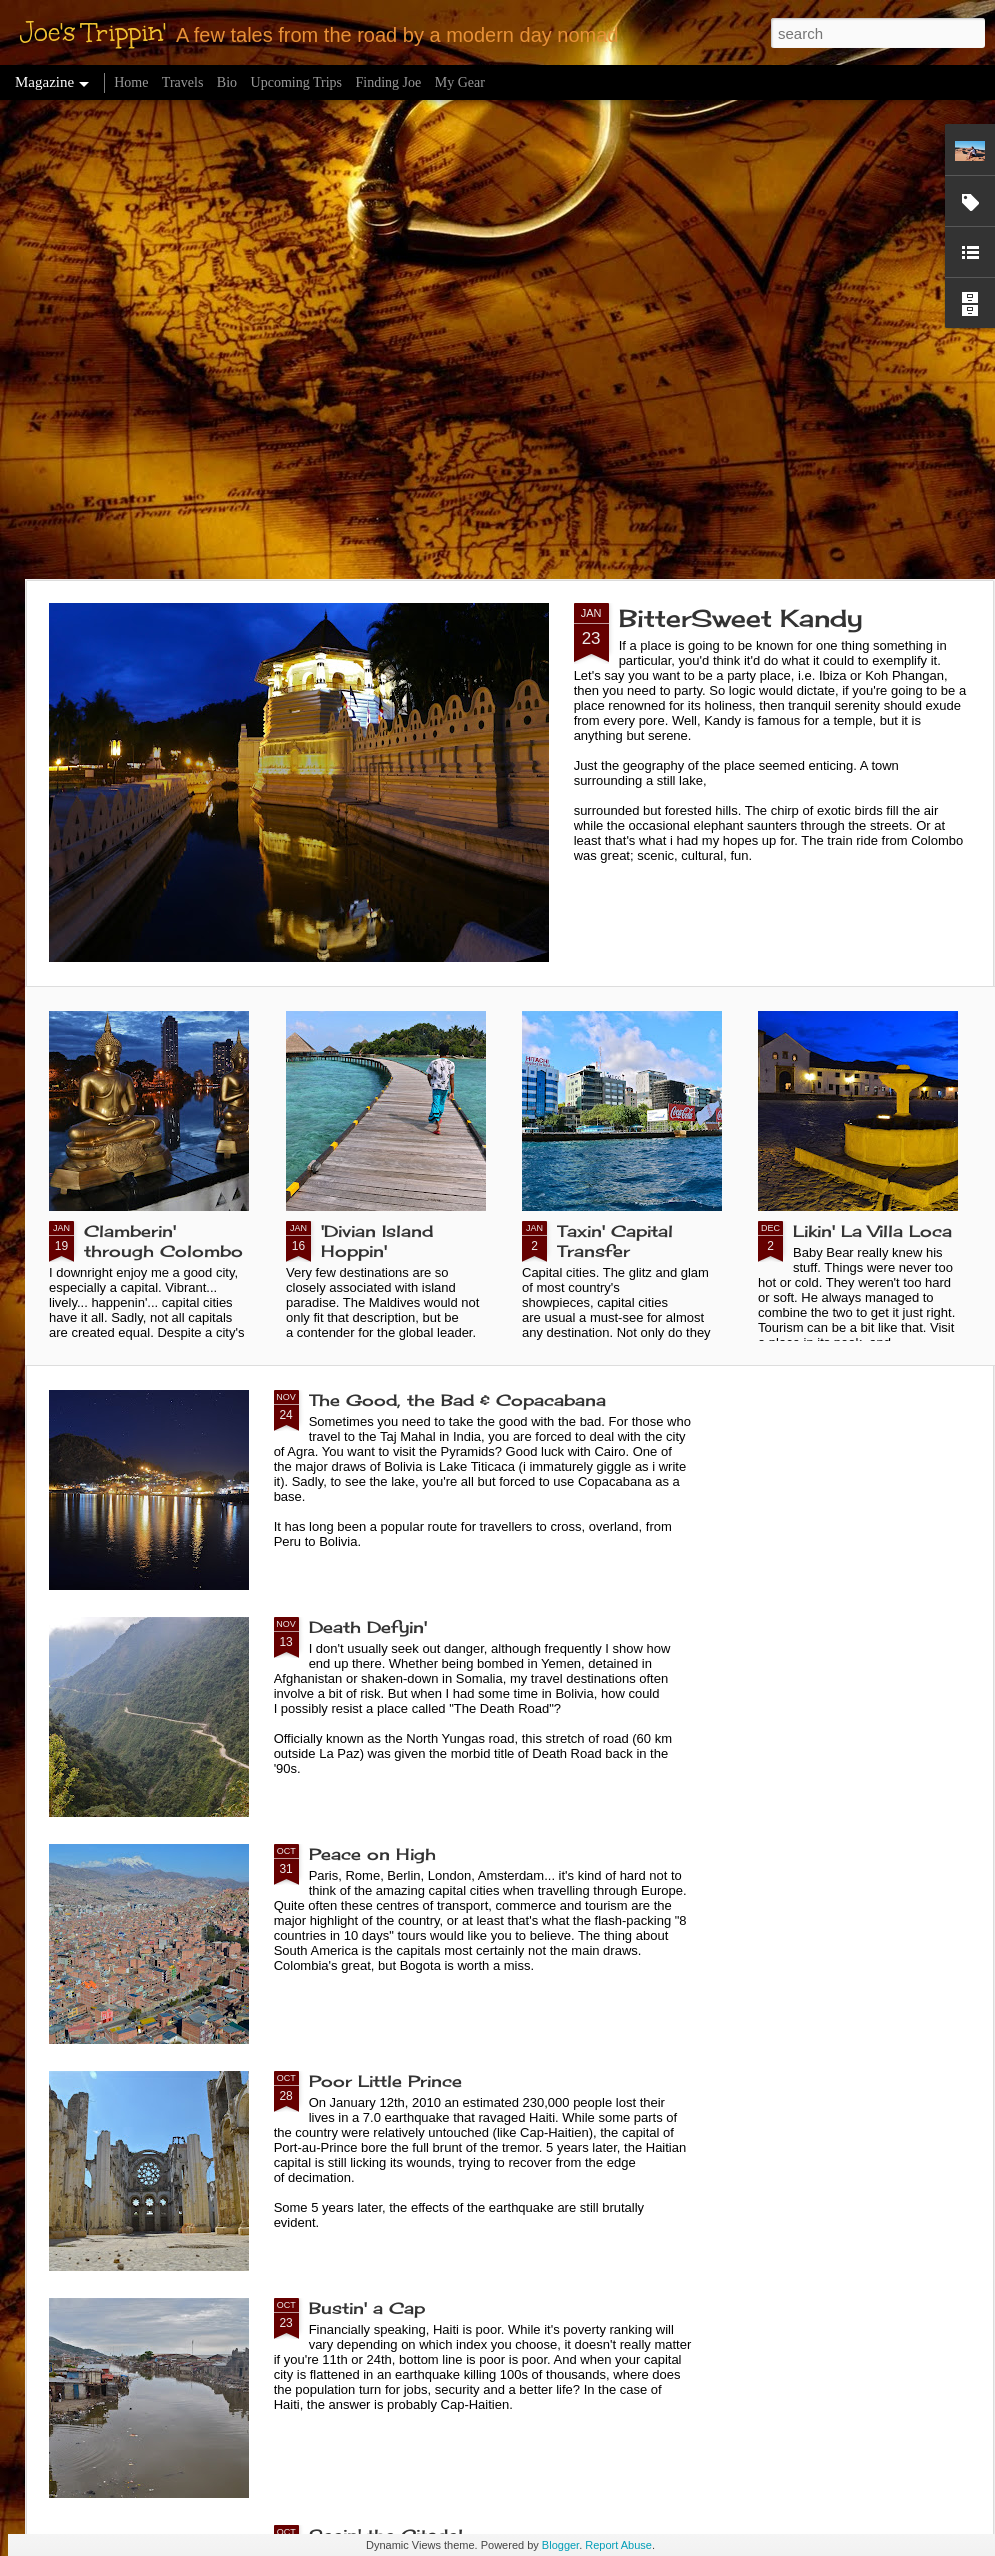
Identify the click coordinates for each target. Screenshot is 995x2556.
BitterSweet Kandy (741, 618)
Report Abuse (618, 2545)
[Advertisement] (219, 339)
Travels (183, 82)
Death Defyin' (368, 1627)
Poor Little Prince (385, 2081)
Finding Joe (389, 82)
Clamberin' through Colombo (163, 1241)
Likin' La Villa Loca (872, 1231)
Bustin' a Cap (367, 2308)
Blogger (560, 2545)
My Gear (460, 82)
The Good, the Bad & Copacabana (457, 1400)
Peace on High (372, 1854)
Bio (227, 82)
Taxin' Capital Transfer (615, 1241)
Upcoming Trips (296, 82)
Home (131, 82)
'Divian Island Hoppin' (377, 1241)
